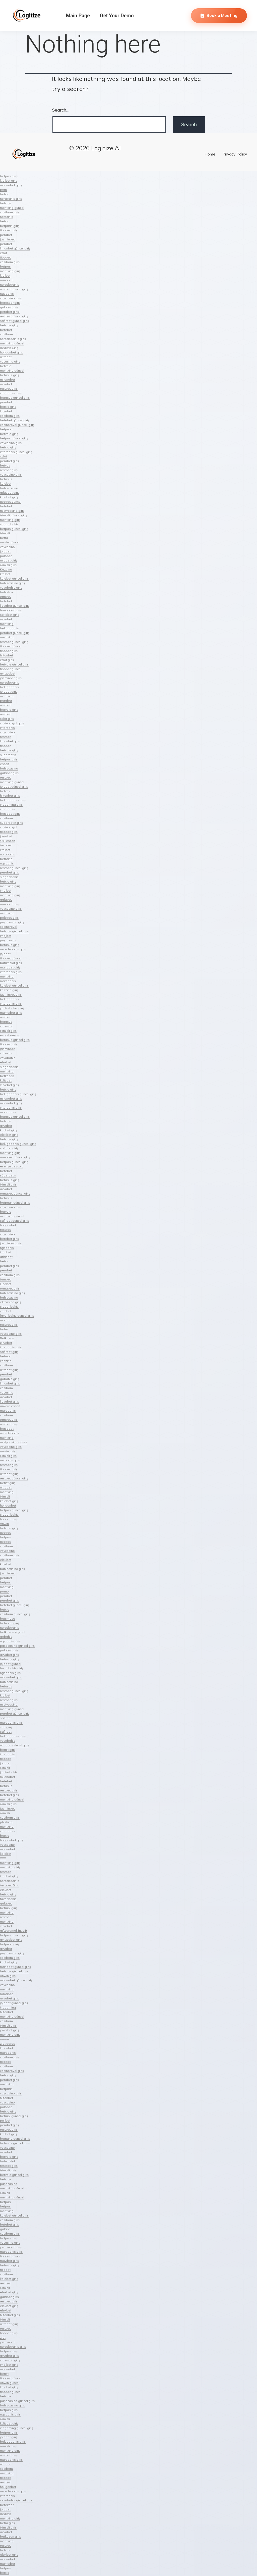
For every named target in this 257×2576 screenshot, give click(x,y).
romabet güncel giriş (15, 1157)
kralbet (5, 275)
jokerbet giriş (9, 2030)
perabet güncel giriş (14, 633)
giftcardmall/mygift (13, 1930)
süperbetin (8, 1175)
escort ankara (10, 1035)
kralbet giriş (8, 180)
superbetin (8, 755)
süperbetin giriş (11, 823)
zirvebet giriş (9, 1085)
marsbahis (8, 981)
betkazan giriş (10, 2536)
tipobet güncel (10, 501)
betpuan (6, 429)
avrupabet (7, 673)
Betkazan (7, 1338)
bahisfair (6, 592)
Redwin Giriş (9, 348)
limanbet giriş (10, 741)
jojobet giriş (8, 691)
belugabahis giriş (13, 800)
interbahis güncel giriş (16, 452)
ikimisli (5, 533)
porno (4, 1591)
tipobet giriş (9, 230)
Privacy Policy (234, 154)
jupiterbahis (9, 1772)
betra (4, 538)
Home (210, 154)
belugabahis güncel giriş (18, 1094)
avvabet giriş (9, 1655)
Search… (60, 110)
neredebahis (9, 284)
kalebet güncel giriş (14, 578)
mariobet (7, 1320)
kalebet (5, 483)
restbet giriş (9, 388)
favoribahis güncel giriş (17, 1315)
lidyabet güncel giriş (14, 605)
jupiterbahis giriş (12, 1008)
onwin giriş (8, 1451)
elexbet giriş (9, 1135)
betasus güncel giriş (15, 397)
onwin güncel (9, 542)
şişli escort (7, 841)
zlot (3, 2337)
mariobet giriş (10, 967)
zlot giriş (6, 1727)
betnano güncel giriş (15, 2138)
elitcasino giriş (10, 1302)
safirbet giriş (9, 1148)
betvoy (5, 465)
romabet (6, 280)
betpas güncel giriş (14, 438)
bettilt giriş (7, 1749)
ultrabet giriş (9, 1370)
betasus (6, 479)
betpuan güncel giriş (15, 1202)
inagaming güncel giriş (16, 2428)
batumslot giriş (11, 963)
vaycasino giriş (11, 298)
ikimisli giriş (8, 565)
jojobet (5, 551)
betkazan (7, 1076)
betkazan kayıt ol (12, 1632)
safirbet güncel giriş (14, 321)
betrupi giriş (8, 1908)
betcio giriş (8, 406)
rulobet (5, 2270)
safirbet (6, 1718)
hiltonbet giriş (10, 795)
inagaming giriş (11, 804)
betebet (6, 330)
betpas (5, 266)
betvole (5, 203)
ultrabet (6, 357)
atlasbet (6, 1257)
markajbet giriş (11, 1012)
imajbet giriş (9, 1876)
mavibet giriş (9, 2260)
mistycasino (9, 1704)
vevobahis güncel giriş (16, 2500)
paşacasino (8, 940)
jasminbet (7, 239)
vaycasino (7, 547)
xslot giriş (7, 660)
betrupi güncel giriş (14, 2116)
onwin (4, 1523)
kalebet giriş (9, 497)
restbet (5, 705)
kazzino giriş (9, 990)
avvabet (6, 384)
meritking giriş (10, 271)
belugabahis (9, 628)
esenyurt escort (11, 1166)
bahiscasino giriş (12, 583)
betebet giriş (9, 1239)
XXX (3, 1858)
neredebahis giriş (13, 339)
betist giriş (7, 1483)
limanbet (6, 2048)
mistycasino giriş (12, 510)
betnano (6, 859)
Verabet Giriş (9, 1885)
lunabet (5, 1284)
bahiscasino (9, 488)
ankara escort (10, 1406)
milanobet (7, 379)
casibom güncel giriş (15, 1614)
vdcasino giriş (10, 361)
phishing (6, 1822)
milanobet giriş (11, 185)
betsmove (7, 1618)
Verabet (6, 845)
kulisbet (6, 1080)
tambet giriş (9, 1419)
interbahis (7, 728)
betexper (7, 2505)
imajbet (5, 890)
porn (3, 189)
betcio (4, 194)
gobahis (6, 1636)
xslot (3, 253)
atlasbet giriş (9, 492)
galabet (6, 899)
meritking (7, 624)
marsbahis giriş (11, 1722)
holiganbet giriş (11, 352)
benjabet (7, 1428)
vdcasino (6, 1026)
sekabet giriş (9, 614)
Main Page (78, 16)
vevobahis (7, 1058)
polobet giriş (9, 917)
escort (4, 764)
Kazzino (6, 569)
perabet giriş (9, 461)
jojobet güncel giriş (14, 786)
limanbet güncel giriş (15, 248)
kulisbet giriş (9, 2423)
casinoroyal (8, 827)
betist (4, 2374)
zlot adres (7, 2043)
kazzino (6, 1361)
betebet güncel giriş (14, 420)
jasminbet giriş (11, 678)
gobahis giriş (9, 1379)
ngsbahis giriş (10, 1641)
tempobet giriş (11, 610)
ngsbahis (7, 293)
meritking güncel (12, 208)
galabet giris (9, 2297)
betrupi (5, 1356)
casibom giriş (10, 212)
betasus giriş (9, 375)
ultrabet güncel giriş (14, 1745)
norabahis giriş (11, 198)
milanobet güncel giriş (16, 1980)
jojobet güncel (10, 1664)
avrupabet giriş (11, 1939)
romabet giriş (10, 904)
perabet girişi (10, 312)
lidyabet (6, 411)
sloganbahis (9, 524)
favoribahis (8, 1899)
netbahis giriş (10, 1460)
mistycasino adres (13, 1442)
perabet (6, 235)
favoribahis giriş (11, 1668)
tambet (5, 596)
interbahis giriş (11, 393)
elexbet (5, 1062)
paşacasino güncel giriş (17, 1645)
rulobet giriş (8, 560)
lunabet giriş (9, 2387)
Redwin (5, 2514)
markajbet (7, 2563)
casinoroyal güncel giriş (17, 425)
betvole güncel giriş (14, 664)
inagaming (8, 2007)
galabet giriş (9, 307)
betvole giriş (9, 325)
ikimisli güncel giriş (13, 515)
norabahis (7, 854)
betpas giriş (9, 176)
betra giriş (7, 2523)
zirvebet (6, 1343)
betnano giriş (9, 1623)
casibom (6, 334)
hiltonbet (6, 655)
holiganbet (8, 1225)
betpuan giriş (9, 226)
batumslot (7, 2161)
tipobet (5, 257)
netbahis (6, 217)
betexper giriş (10, 302)
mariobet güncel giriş (15, 1967)
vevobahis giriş (11, 587)
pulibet (5, 2120)
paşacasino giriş (12, 922)
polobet (6, 556)
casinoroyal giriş (12, 723)
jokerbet (6, 836)
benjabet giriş (10, 813)
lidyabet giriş (9, 1401)
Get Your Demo (117, 16)
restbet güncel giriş (14, 289)
